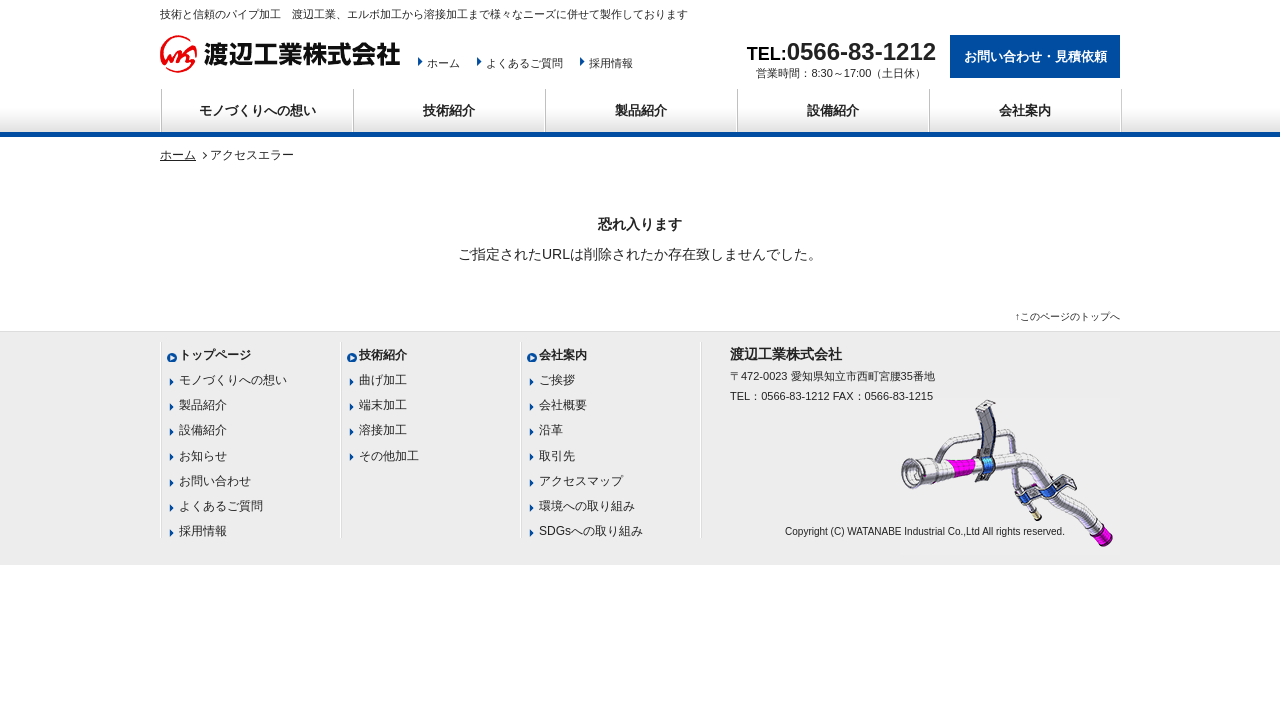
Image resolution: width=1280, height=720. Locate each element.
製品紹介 (641, 110)
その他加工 (389, 456)
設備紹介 (833, 110)
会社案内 (1025, 110)
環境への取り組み (587, 506)
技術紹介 (449, 110)
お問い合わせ (215, 481)
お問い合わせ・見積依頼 (1035, 56)
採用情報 (611, 63)
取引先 (557, 456)
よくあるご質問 (524, 63)
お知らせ (203, 456)
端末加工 (383, 405)
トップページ (215, 355)
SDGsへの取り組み (591, 531)
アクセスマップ (581, 481)
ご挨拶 (557, 380)
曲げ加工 (383, 380)
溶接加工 (383, 430)
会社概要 (563, 405)
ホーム (443, 63)
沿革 (551, 430)
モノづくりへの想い (257, 110)
